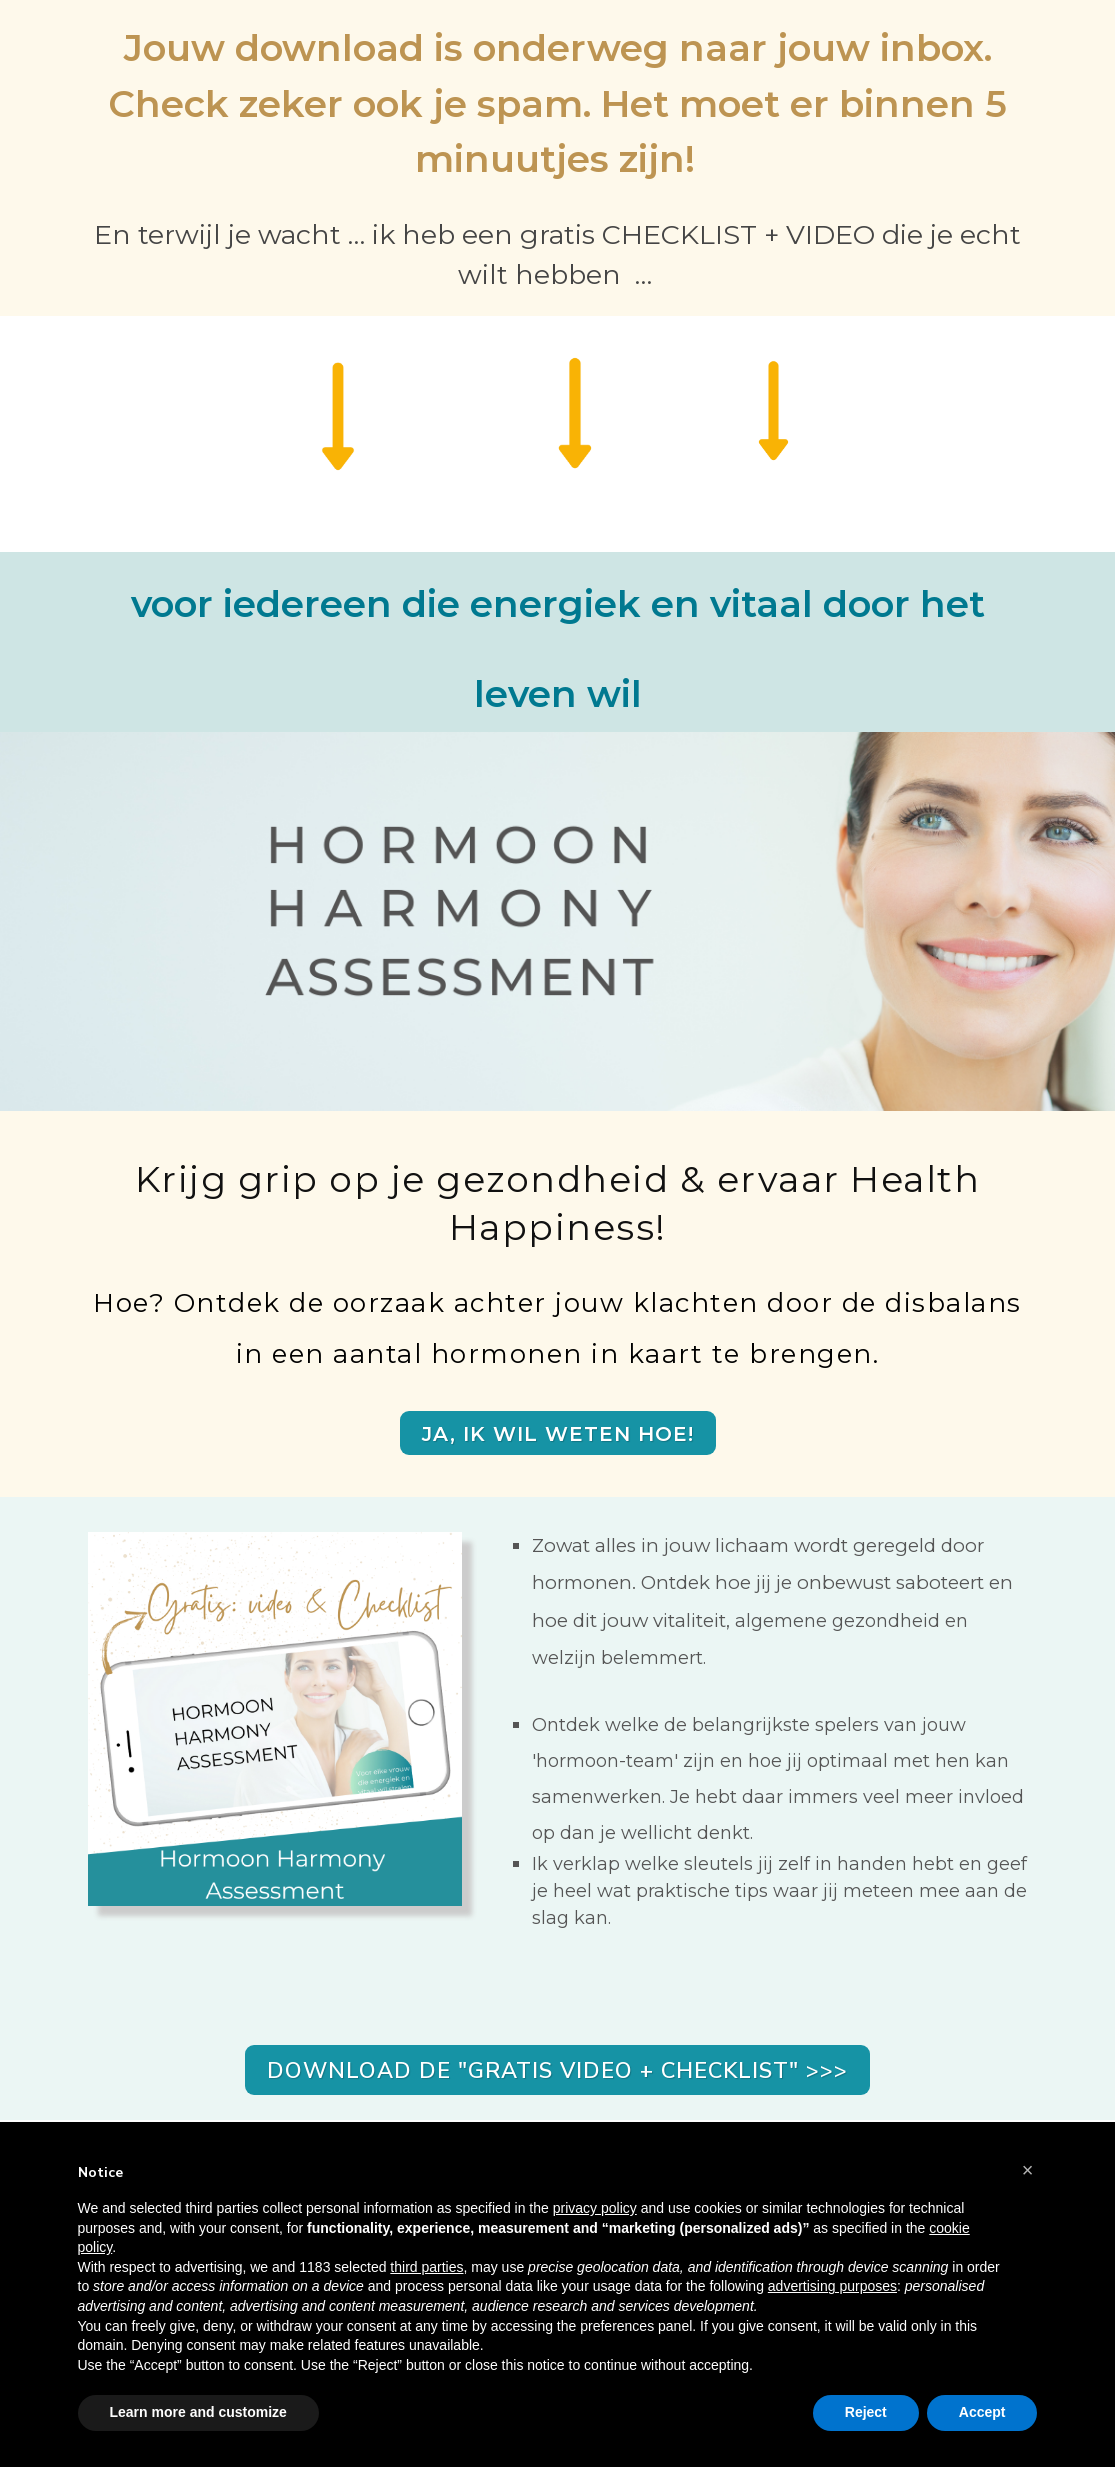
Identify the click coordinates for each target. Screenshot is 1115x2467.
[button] (1028, 2170)
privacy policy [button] (595, 2208)
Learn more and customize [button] (198, 2412)
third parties (426, 2267)
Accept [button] (982, 2412)
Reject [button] (866, 2412)
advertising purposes (832, 2286)
